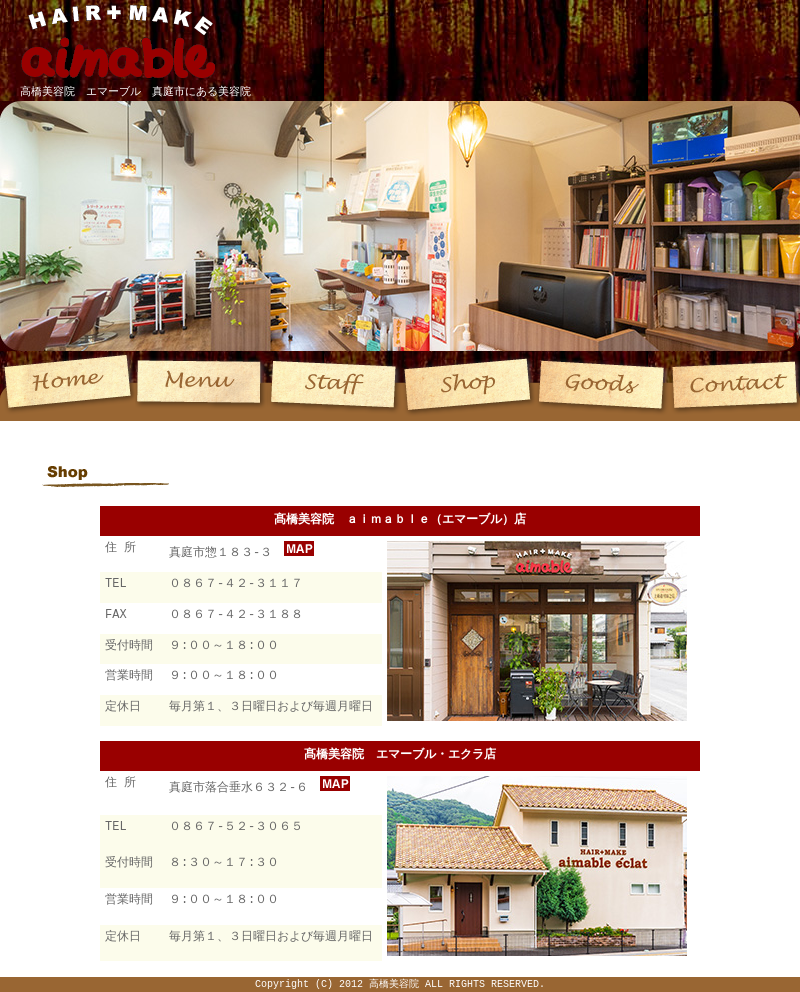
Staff (334, 386)
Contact (733, 386)
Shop (467, 386)
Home (67, 386)
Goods (600, 386)
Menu (201, 386)
